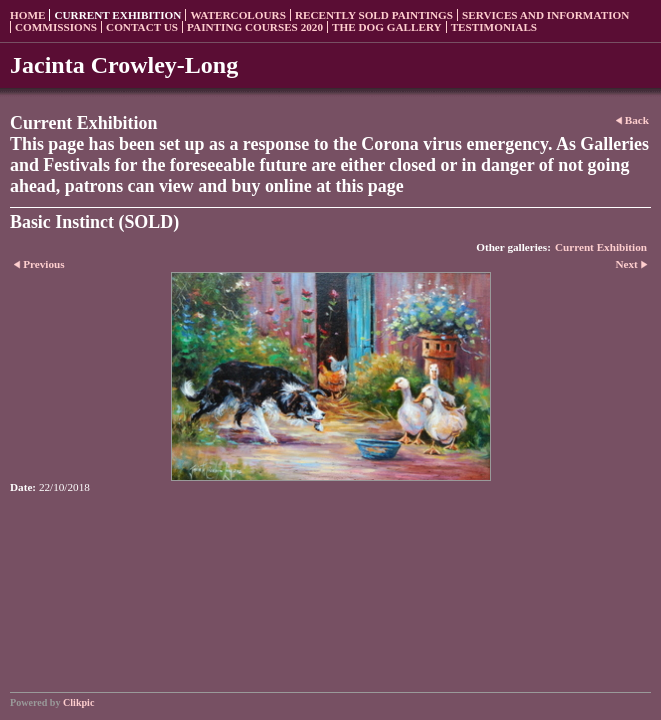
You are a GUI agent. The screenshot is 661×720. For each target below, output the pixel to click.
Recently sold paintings (374, 15)
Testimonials (494, 27)
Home (27, 15)
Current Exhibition (117, 15)
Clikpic (78, 702)
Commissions (56, 27)
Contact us (142, 27)
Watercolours (238, 15)
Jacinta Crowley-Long (124, 65)
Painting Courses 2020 (255, 27)
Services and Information (545, 15)
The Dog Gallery (387, 27)
